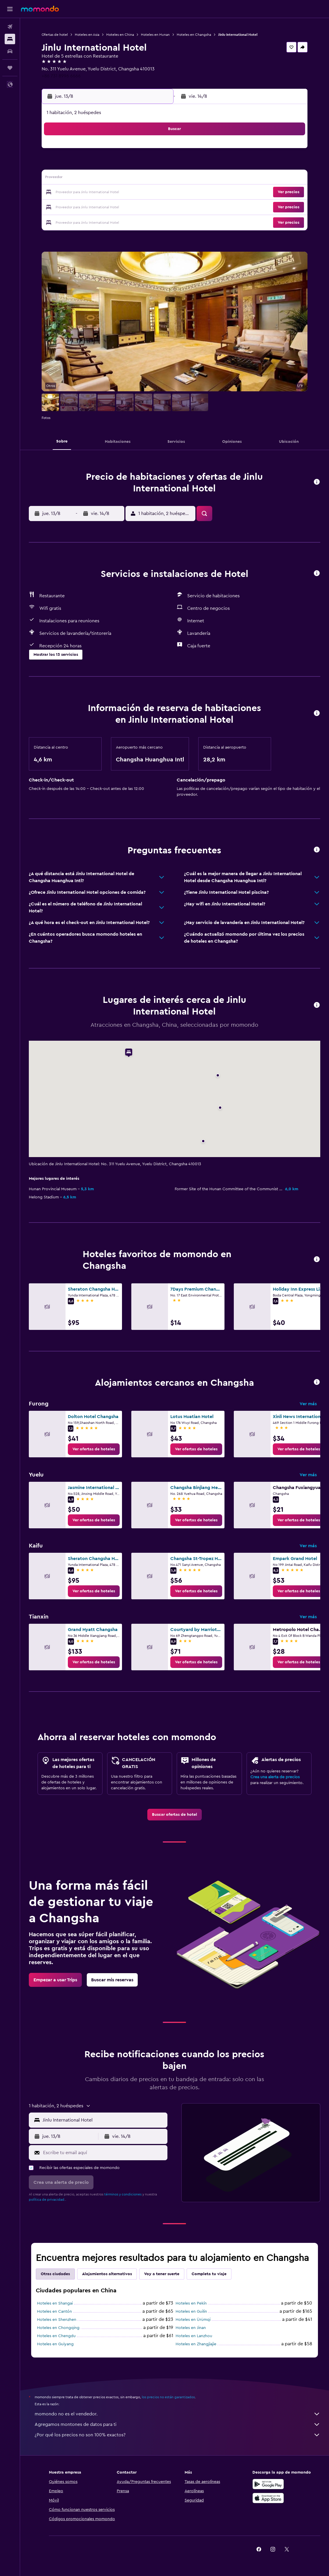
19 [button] (99, 192)
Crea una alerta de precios (275, 1777)
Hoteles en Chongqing (58, 2328)
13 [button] (113, 178)
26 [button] (99, 206)
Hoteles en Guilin (191, 2311)
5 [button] (99, 164)
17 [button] (71, 192)
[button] (9, 9)
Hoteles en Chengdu (56, 2336)
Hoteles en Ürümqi (193, 2320)
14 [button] (127, 178)
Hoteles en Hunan (155, 34)
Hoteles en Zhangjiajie (196, 2344)
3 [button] (71, 164)
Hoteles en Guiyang (55, 2344)
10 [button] (71, 178)
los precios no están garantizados (168, 2397)
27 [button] (113, 206)
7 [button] (127, 164)
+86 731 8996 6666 (61, 76)
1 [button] (141, 150)
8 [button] (141, 164)
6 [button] (113, 164)
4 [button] (85, 164)
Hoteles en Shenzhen (56, 2320)
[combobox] (103, 2120)
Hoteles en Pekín (191, 2303)
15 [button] (141, 178)
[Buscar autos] (9, 51)
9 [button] (155, 164)
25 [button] (85, 206)
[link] (94, 1449)
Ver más (308, 1403)
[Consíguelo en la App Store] (268, 2498)
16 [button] (155, 178)
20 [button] (113, 192)
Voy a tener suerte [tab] (161, 2274)
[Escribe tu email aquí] (103, 2153)
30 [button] (155, 206)
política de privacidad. (47, 2199)
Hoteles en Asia (87, 34)
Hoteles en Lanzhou (194, 2336)
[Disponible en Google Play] (268, 2484)
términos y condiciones (122, 2194)
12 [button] (99, 178)
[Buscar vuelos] (9, 27)
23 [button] (155, 192)
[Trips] (9, 68)
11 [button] (85, 178)
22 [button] (141, 192)
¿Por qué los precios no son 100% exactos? (177, 2434)
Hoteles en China (120, 34)
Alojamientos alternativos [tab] (107, 2274)
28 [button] (127, 206)
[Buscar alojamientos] (9, 39)
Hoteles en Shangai (55, 2303)
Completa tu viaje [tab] (209, 2274)
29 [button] (141, 206)
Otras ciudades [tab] (55, 2274)
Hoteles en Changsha (194, 34)
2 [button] (155, 150)
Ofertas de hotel (55, 34)
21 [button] (127, 192)
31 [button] (71, 220)
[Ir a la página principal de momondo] (40, 9)
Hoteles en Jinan (191, 2328)
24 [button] (71, 206)
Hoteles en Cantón (54, 2311)
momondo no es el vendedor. (177, 2413)
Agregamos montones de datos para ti (177, 2424)
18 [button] (85, 192)
